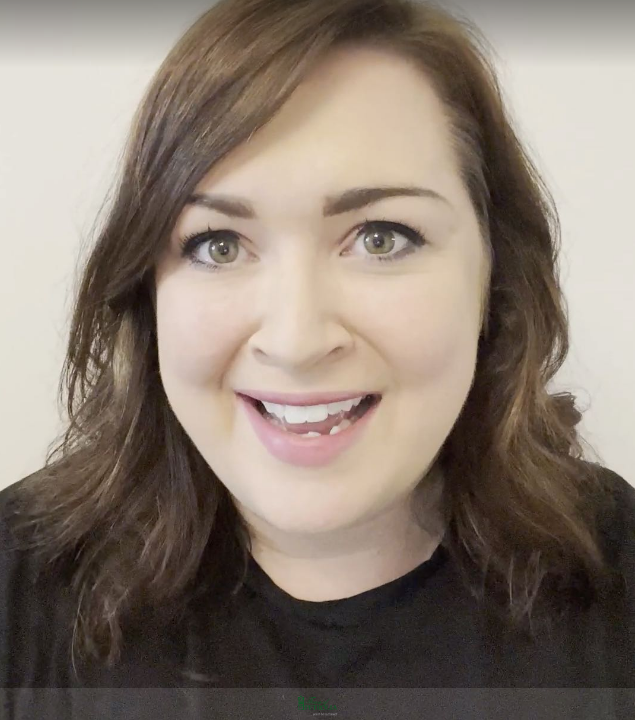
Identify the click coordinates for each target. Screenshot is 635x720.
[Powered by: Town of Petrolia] (317, 704)
